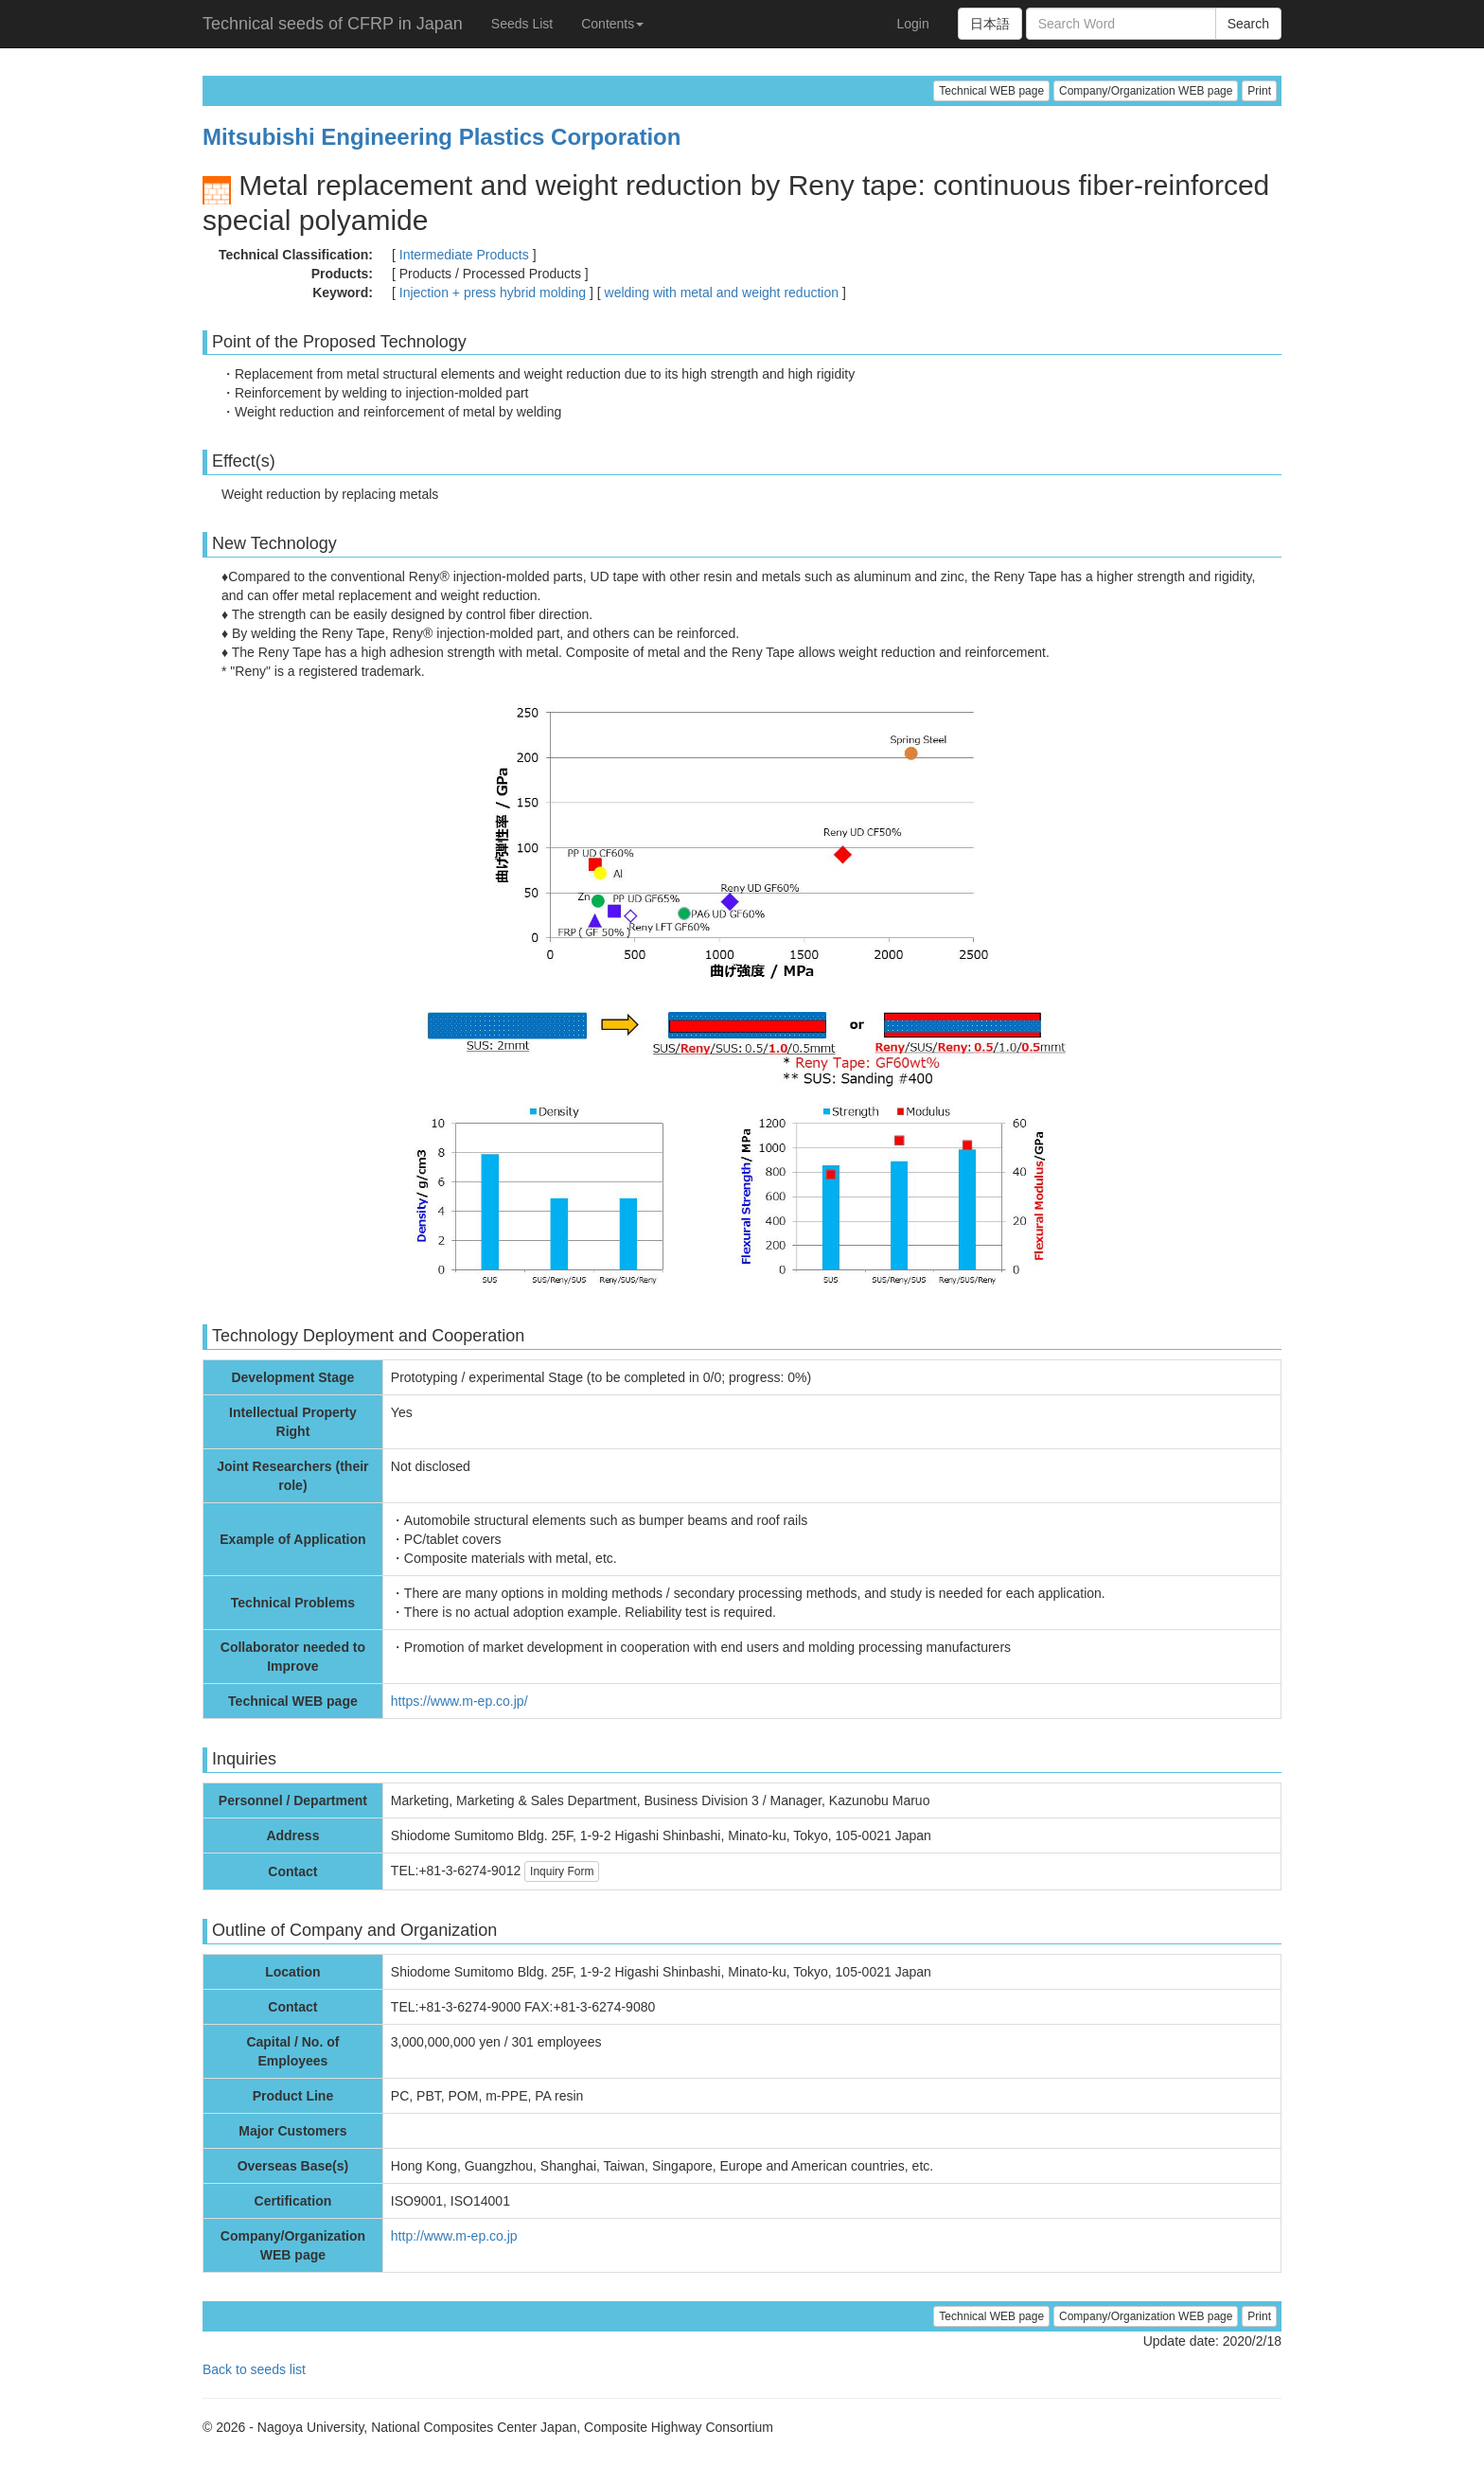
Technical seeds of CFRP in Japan (333, 23)
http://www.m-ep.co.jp (454, 2235)
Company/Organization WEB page (1145, 91)
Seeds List (522, 23)
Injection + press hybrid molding (492, 292)
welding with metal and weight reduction (722, 292)
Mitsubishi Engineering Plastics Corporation (441, 137)
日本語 (990, 23)
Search (1248, 23)
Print (1259, 91)
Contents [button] (612, 23)
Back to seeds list (254, 2369)
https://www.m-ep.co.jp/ (459, 1701)
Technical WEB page (991, 91)
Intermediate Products (464, 254)
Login (912, 23)
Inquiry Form (561, 1871)
